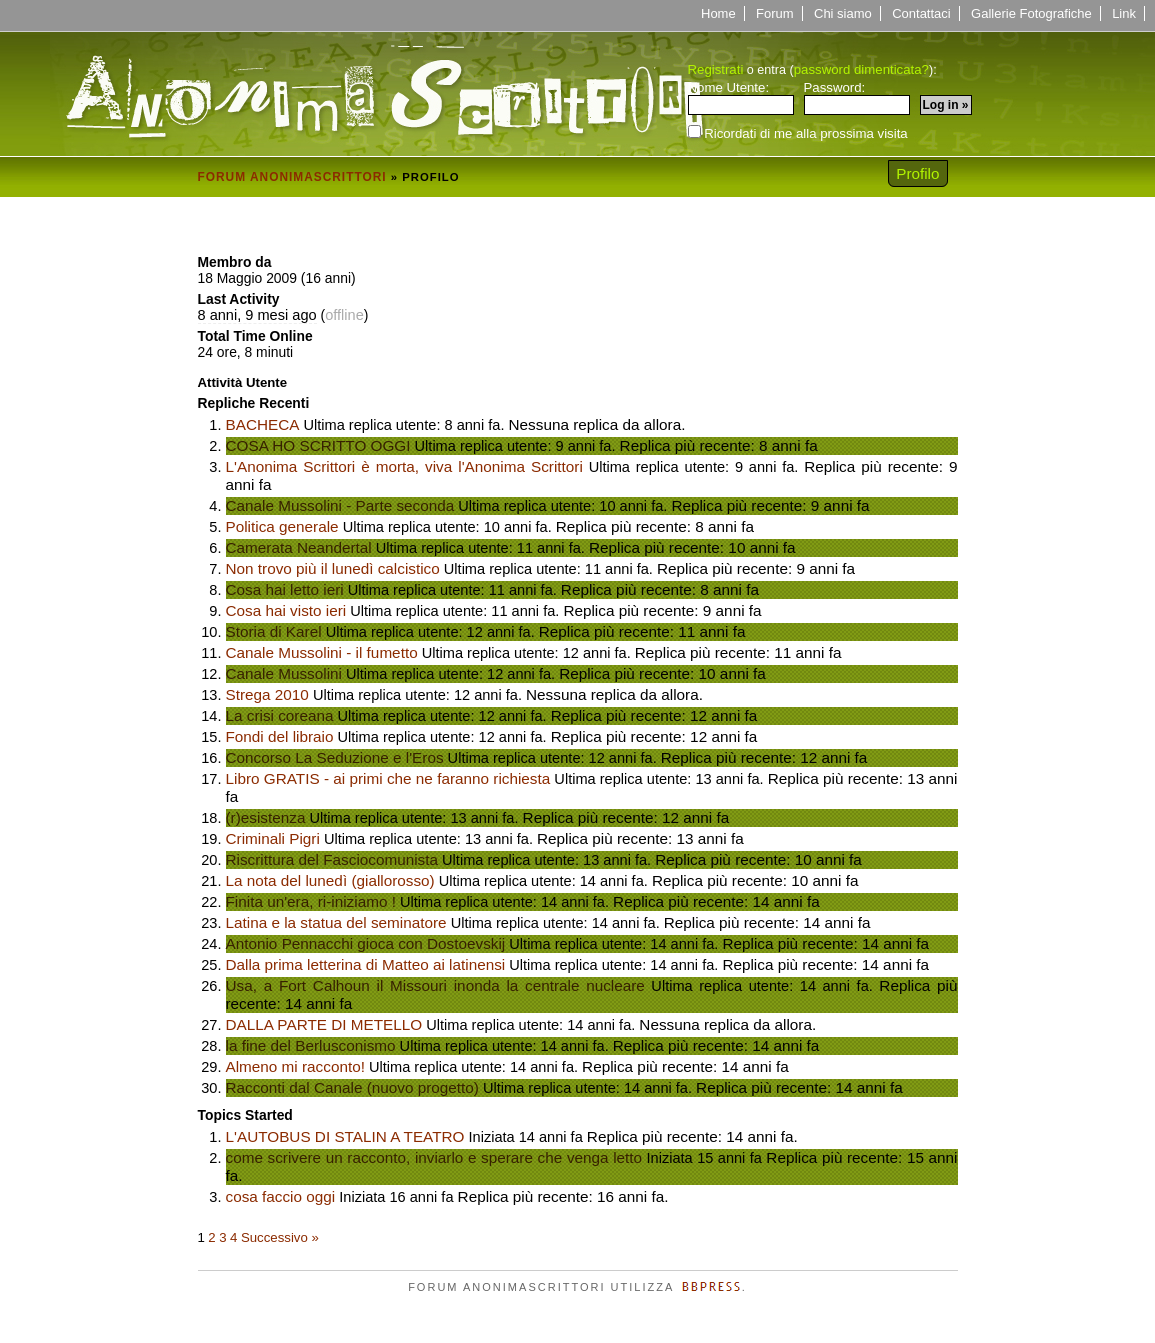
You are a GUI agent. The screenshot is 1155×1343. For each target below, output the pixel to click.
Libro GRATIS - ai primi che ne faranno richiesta (388, 778)
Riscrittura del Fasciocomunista (332, 859)
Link (1124, 13)
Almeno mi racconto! (295, 1066)
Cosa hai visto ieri (286, 610)
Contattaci (921, 13)
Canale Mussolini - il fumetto (322, 652)
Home (718, 13)
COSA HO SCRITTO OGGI (318, 445)
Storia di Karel (274, 631)
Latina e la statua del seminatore (336, 922)
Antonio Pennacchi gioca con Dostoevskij (366, 943)
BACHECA (263, 424)
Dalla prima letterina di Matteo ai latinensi (366, 964)
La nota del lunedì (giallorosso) (330, 880)
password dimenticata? (861, 69)
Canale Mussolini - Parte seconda (340, 505)
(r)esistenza (266, 817)
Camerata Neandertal (299, 547)
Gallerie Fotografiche (1031, 13)
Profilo (917, 173)
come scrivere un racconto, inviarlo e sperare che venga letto (434, 1157)
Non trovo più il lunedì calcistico (333, 568)
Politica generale (282, 526)
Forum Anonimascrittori (292, 177)
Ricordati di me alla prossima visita (798, 132)
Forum (775, 13)
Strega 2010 (267, 694)
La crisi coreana (280, 715)
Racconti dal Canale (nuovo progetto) (352, 1087)
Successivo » (280, 1237)
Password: (857, 98)
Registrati (716, 69)
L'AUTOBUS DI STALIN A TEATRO (345, 1136)
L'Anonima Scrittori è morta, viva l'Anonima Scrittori (404, 466)
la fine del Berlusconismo (311, 1045)
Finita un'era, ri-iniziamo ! (311, 901)
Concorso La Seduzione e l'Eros (335, 757)
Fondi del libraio (280, 736)
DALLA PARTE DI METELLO (324, 1024)
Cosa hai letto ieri (285, 589)
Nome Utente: (741, 98)
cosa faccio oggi (281, 1196)
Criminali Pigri (273, 838)
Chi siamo (843, 13)
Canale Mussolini (284, 673)
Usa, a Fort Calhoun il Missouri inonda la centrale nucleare (435, 985)
